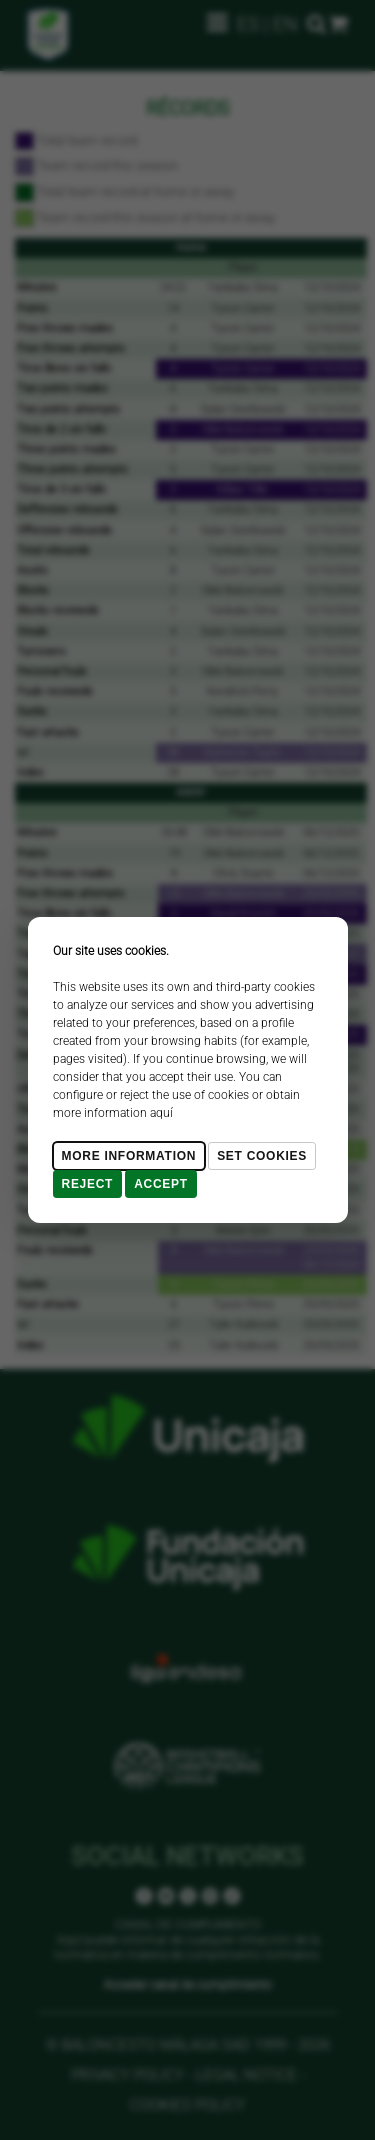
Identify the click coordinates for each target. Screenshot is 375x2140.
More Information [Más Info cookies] (129, 1156)
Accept (161, 1184)
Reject (88, 1184)
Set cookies (262, 1156)
